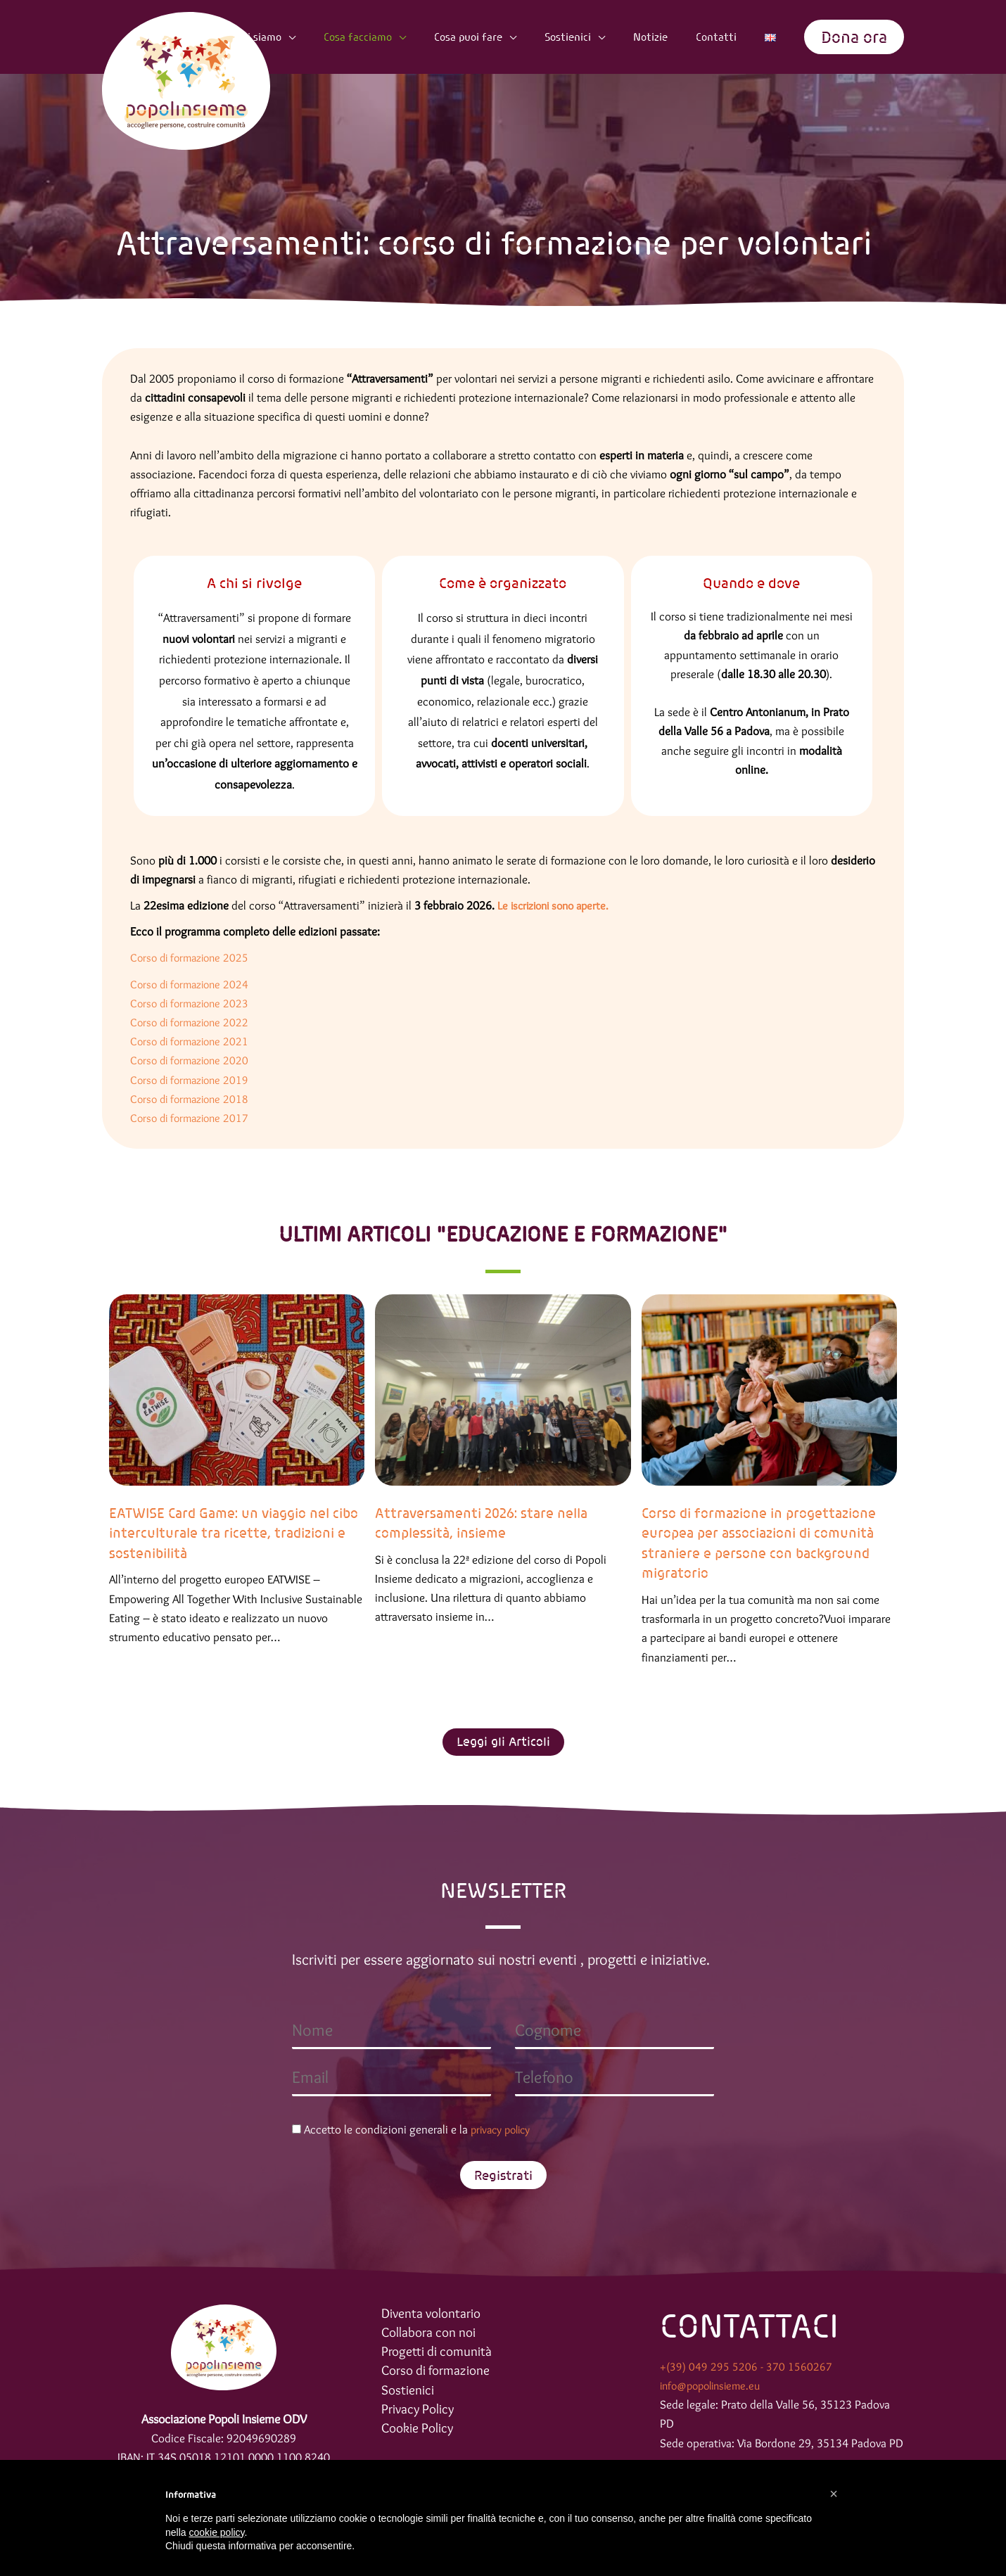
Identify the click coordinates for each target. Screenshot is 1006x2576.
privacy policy (504, 2130)
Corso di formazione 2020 (193, 1060)
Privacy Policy (419, 2413)
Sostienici (604, 37)
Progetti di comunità (438, 2353)
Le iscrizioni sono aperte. (557, 905)
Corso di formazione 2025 (193, 957)
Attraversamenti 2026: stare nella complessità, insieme (484, 1523)
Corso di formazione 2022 (194, 1022)
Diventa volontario (433, 2314)
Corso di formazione (438, 2374)
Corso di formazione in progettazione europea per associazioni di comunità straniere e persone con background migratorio (763, 1543)
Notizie (677, 37)
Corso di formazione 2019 (193, 1080)
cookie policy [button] (216, 2532)
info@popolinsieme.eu (715, 2386)
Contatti (733, 37)
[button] (854, 37)
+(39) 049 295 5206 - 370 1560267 (746, 2367)
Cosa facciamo (414, 37)
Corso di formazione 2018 (193, 1099)
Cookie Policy (419, 2433)
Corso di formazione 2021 (193, 1041)
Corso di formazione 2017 (193, 1118)
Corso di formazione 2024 (193, 984)
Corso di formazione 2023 (194, 1003)
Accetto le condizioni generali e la (414, 2130)
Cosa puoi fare (514, 37)
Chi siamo (325, 37)
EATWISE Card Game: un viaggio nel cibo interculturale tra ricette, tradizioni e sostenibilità (224, 1533)
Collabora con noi (430, 2334)
